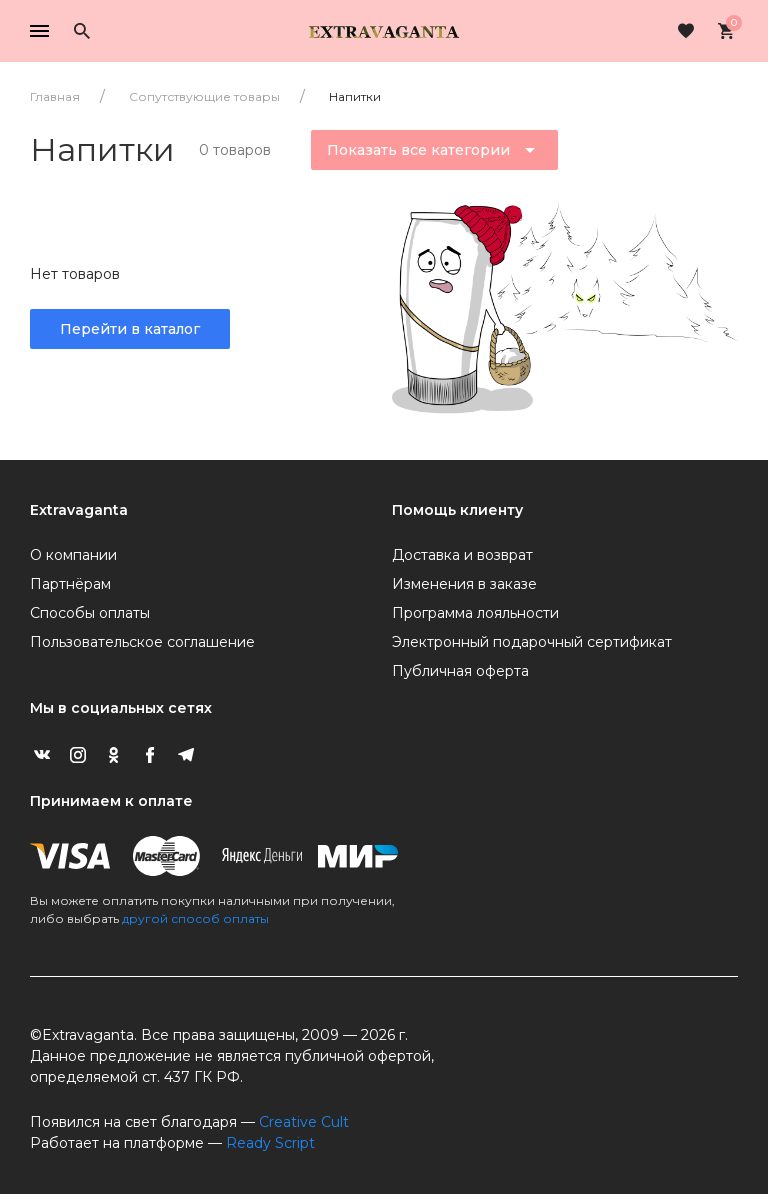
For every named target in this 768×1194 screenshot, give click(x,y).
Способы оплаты (90, 613)
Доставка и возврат (462, 555)
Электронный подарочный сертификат (532, 642)
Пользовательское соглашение (142, 642)
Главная (55, 96)
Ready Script (270, 1143)
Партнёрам (70, 584)
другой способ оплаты (195, 918)
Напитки (355, 96)
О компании (73, 555)
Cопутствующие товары (204, 96)
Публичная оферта (460, 671)
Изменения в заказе (464, 584)
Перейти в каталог (130, 329)
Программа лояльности (475, 613)
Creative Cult (304, 1122)
